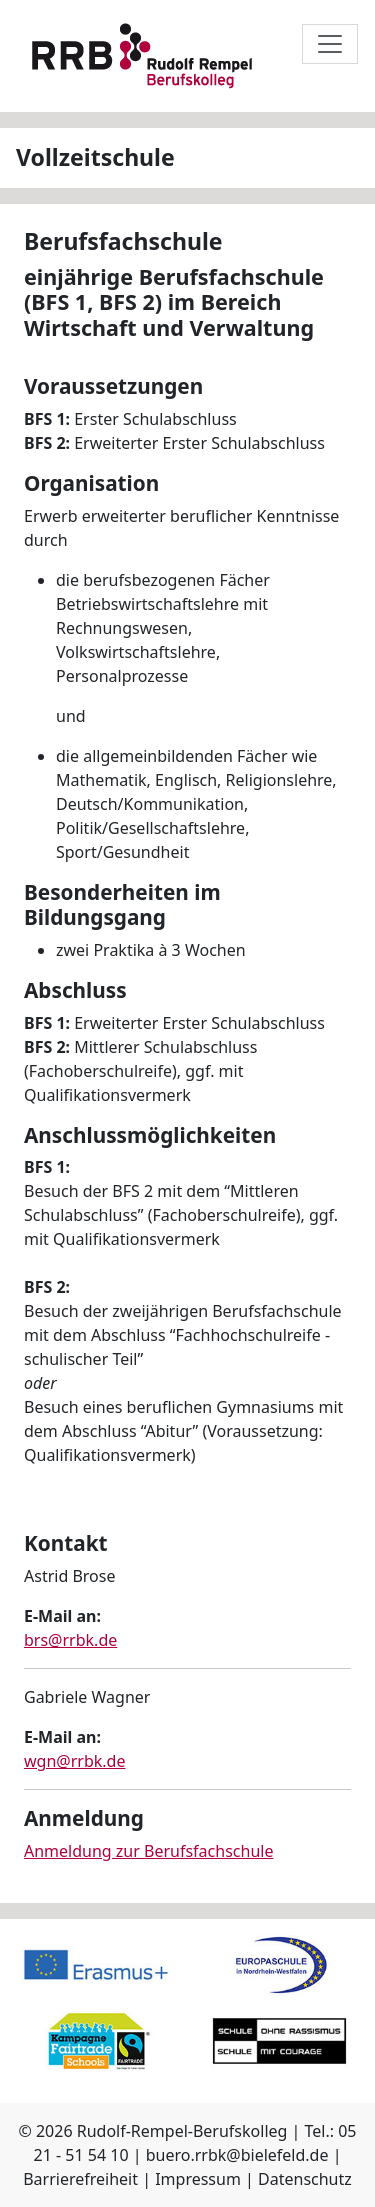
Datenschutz (305, 2179)
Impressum (198, 2179)
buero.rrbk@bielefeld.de (237, 2155)
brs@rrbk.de (70, 1640)
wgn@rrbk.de (74, 1761)
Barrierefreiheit (80, 2179)
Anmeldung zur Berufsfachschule (148, 1851)
